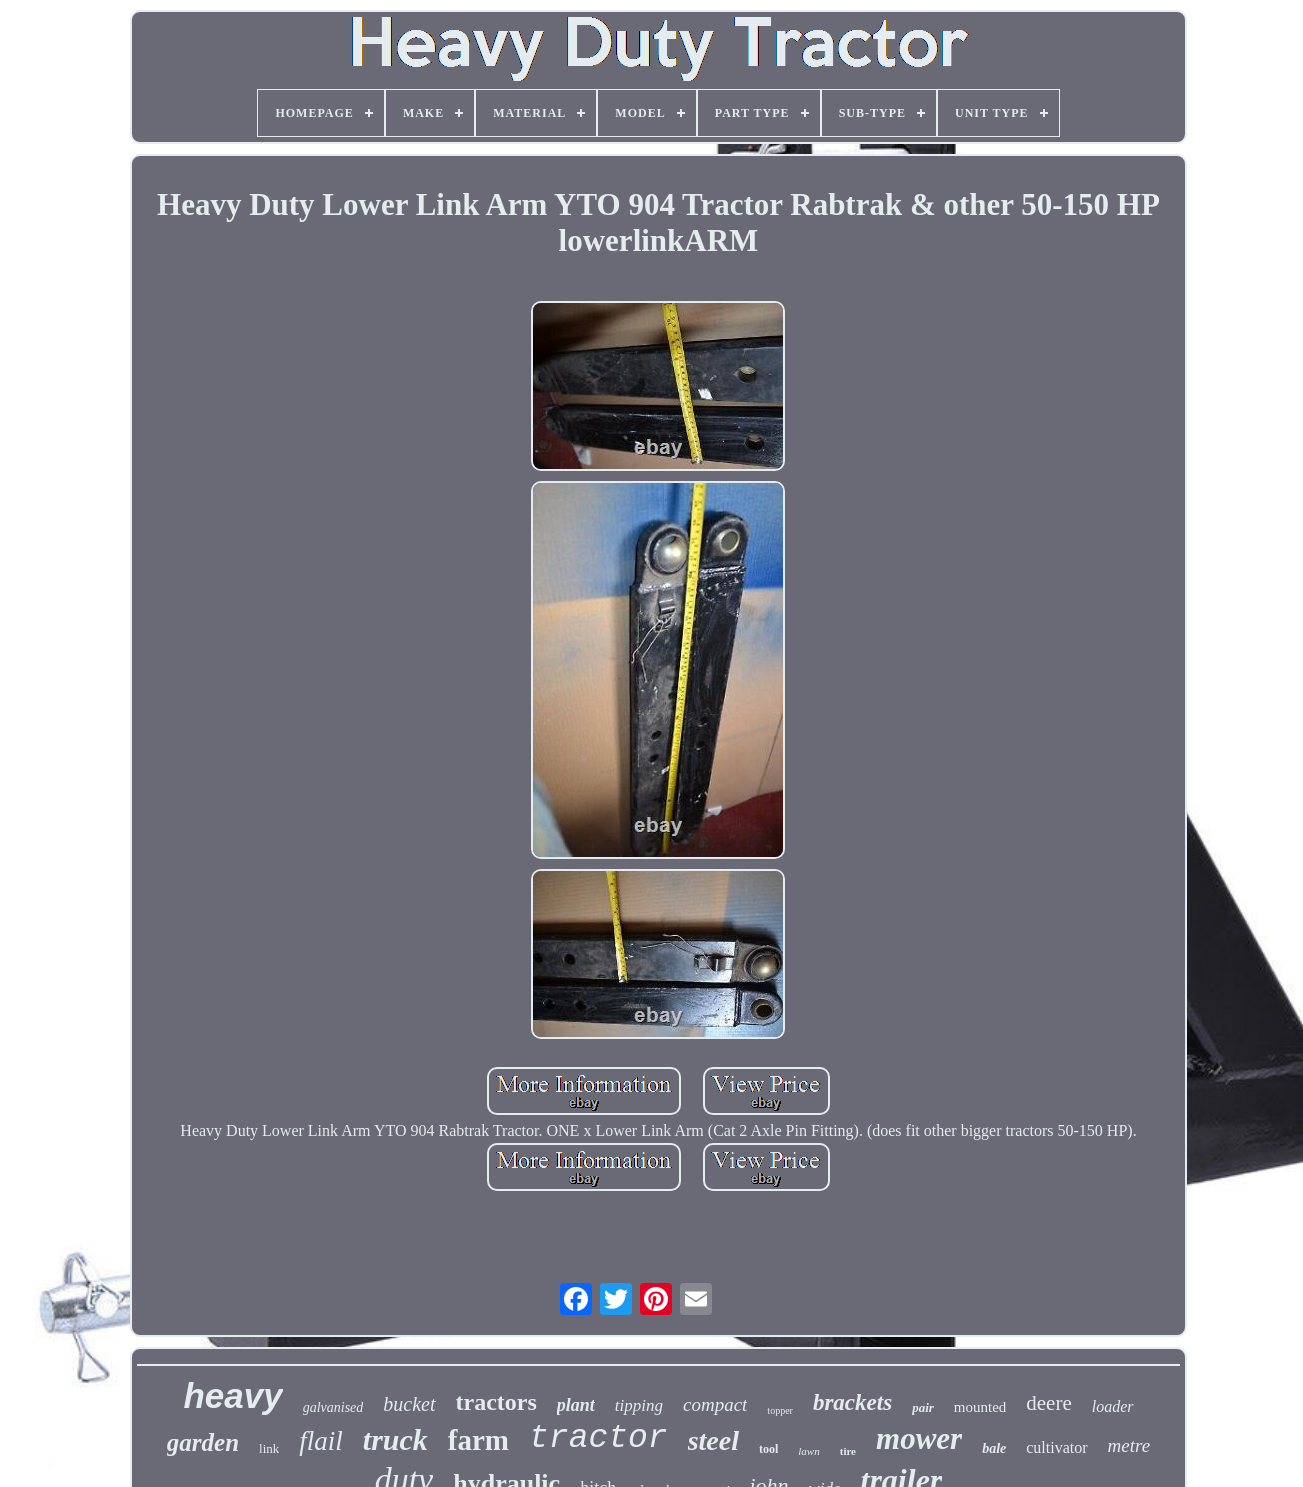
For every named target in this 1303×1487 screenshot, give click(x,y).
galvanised (333, 1407)
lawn (808, 1451)
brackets (852, 1402)
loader (1113, 1406)
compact (715, 1404)
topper (780, 1410)
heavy (232, 1395)
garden (203, 1442)
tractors (496, 1402)
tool (768, 1449)
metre (1129, 1445)
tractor (598, 1438)
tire (848, 1451)
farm (478, 1440)
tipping (639, 1405)
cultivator (1056, 1447)
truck (395, 1439)
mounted (980, 1407)
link (269, 1448)
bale (994, 1448)
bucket (409, 1404)
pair (923, 1407)
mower (919, 1438)
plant (576, 1405)
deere (1048, 1403)
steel (713, 1440)
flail (321, 1441)
